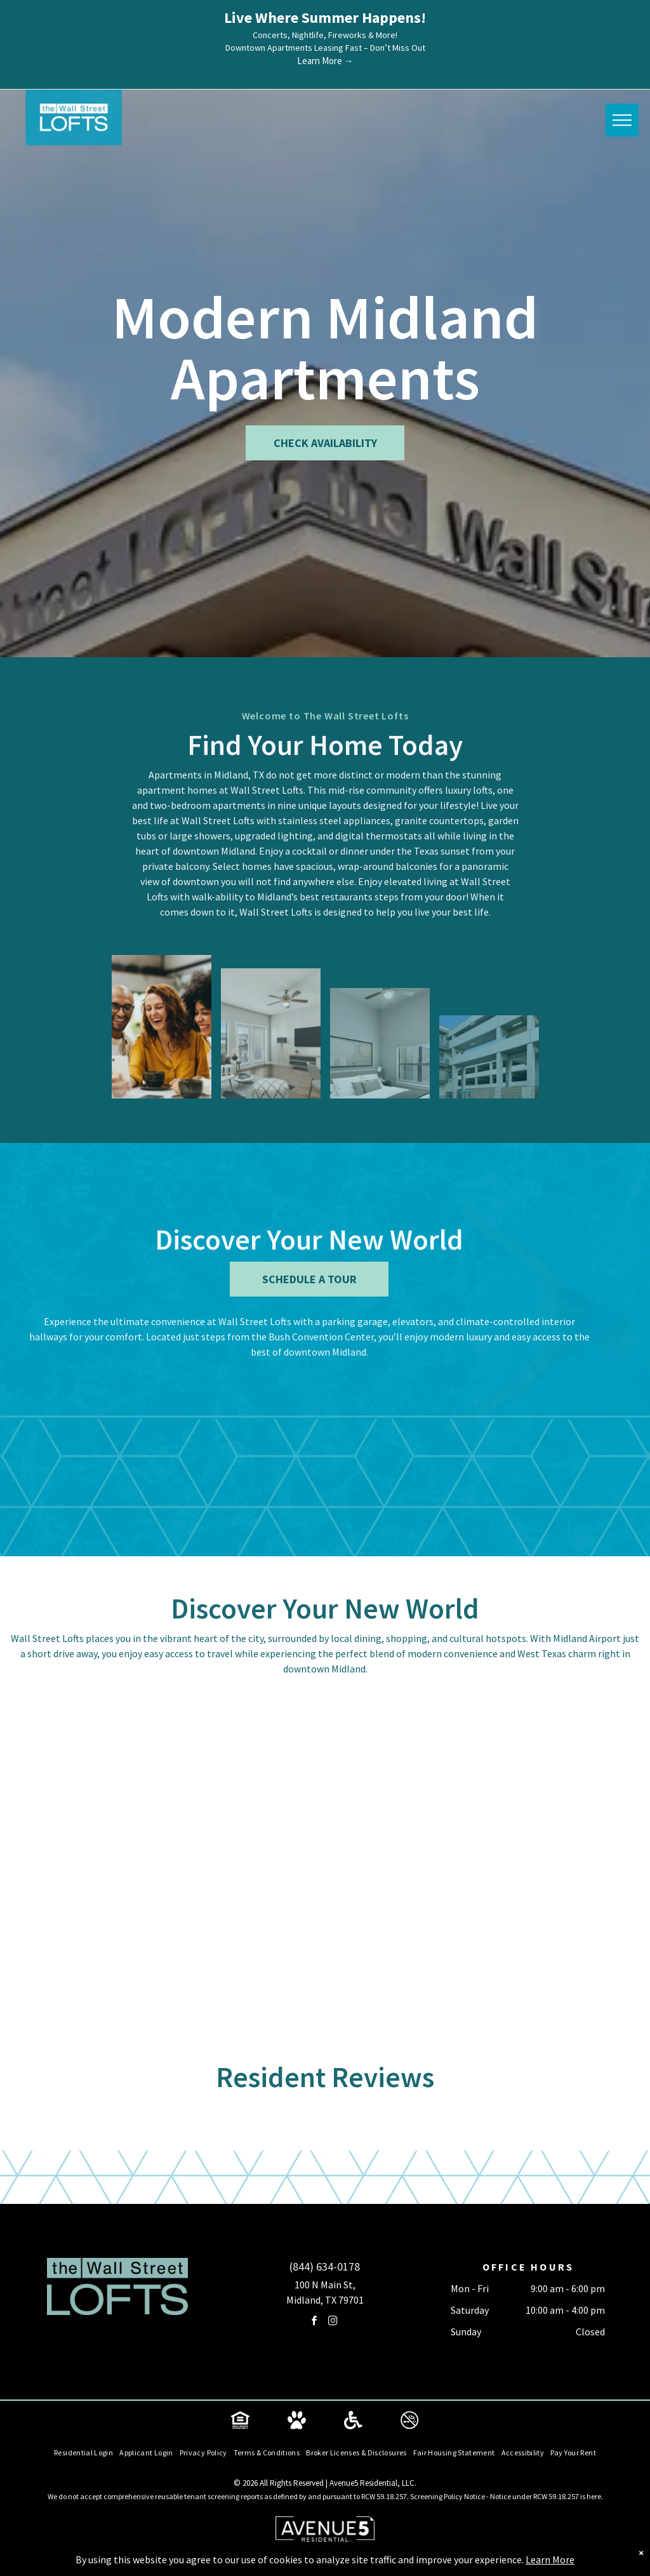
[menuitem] (83, 2452)
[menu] (622, 120)
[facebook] (314, 2322)
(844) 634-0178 (324, 2266)
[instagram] (333, 2322)
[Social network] (240, 2421)
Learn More (550, 2559)
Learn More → (325, 61)
